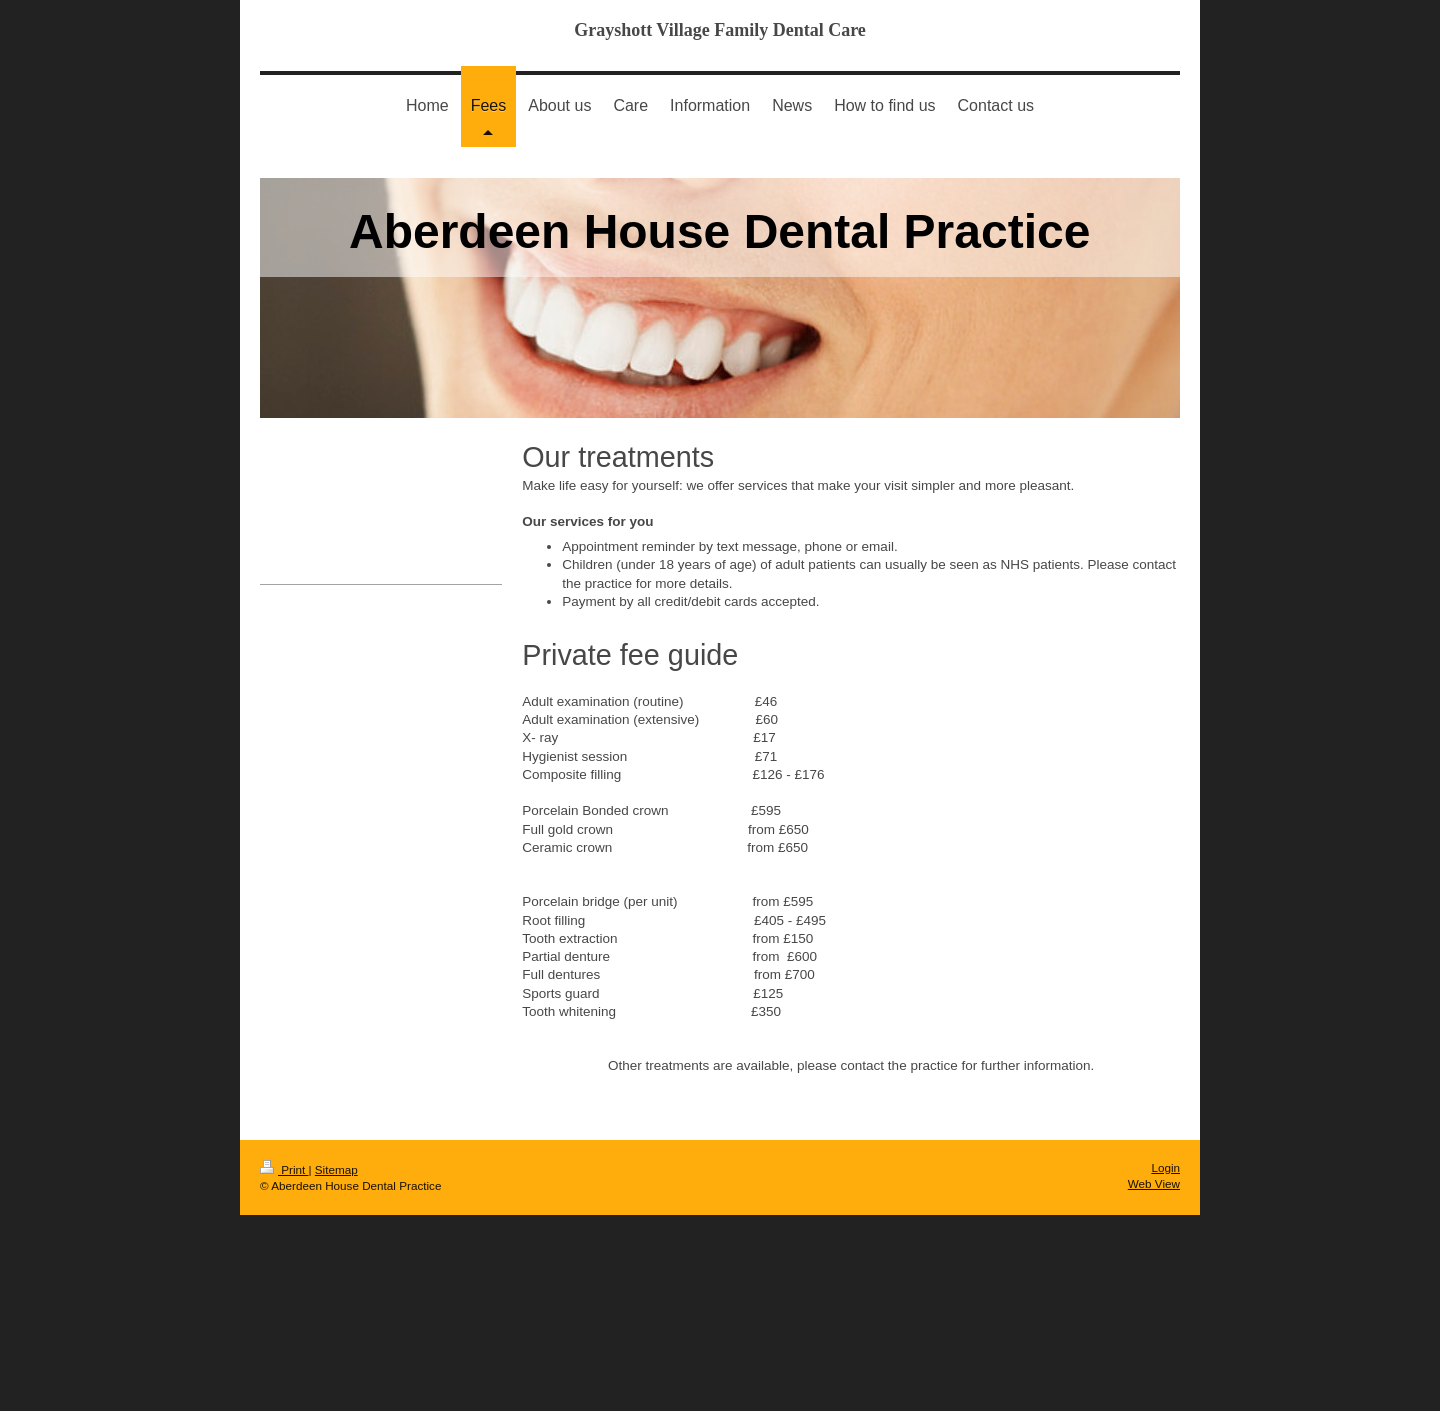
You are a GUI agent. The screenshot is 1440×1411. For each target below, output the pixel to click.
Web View (1154, 1183)
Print (284, 1169)
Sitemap (336, 1169)
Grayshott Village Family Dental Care (720, 30)
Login (1165, 1167)
